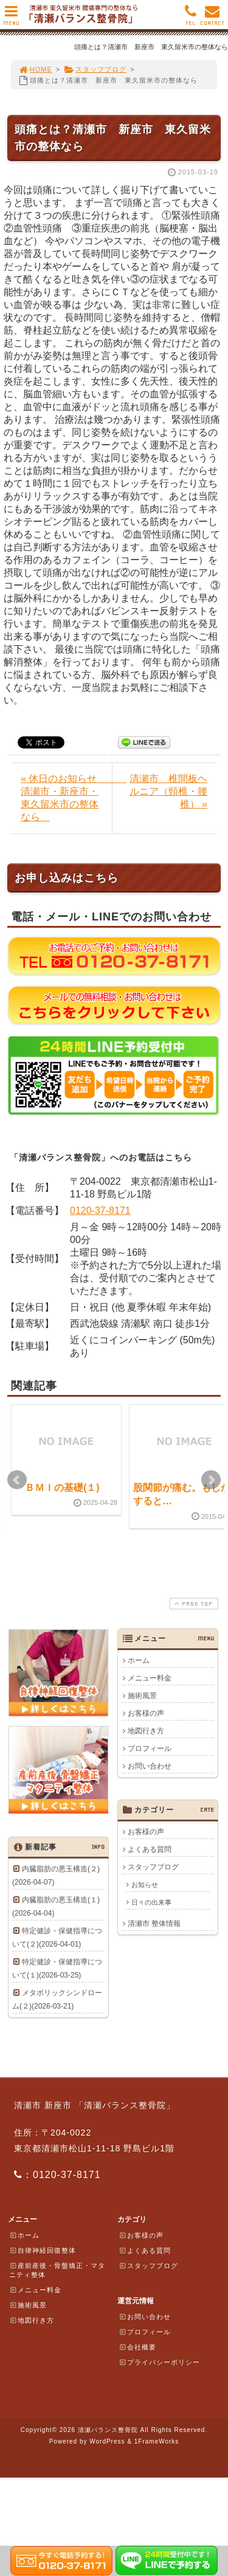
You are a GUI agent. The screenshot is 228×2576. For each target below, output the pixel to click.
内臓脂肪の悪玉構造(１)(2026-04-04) (56, 1906)
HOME (35, 69)
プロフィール (149, 1748)
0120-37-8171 (100, 1210)
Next (211, 1480)
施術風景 (142, 1695)
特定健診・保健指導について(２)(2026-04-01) (57, 1937)
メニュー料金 (149, 1678)
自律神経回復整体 (42, 2250)
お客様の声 (146, 1713)
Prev (17, 1480)
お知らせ (144, 1884)
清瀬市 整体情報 (154, 1923)
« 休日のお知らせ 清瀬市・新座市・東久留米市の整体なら (66, 797)
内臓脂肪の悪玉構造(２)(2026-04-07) (56, 1875)
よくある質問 (149, 1849)
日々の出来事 (151, 1902)
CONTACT (212, 18)
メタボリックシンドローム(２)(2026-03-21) (57, 1999)
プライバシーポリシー (159, 2362)
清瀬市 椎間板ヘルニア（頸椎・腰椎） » (168, 791)
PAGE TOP (193, 1604)
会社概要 (137, 2347)
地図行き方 (146, 1731)
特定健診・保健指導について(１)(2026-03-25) (57, 1968)
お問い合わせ (149, 1766)
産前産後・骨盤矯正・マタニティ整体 (57, 2270)
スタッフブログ (95, 69)
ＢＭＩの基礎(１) (62, 1487)
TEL (190, 18)
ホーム (139, 1660)
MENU (11, 18)
